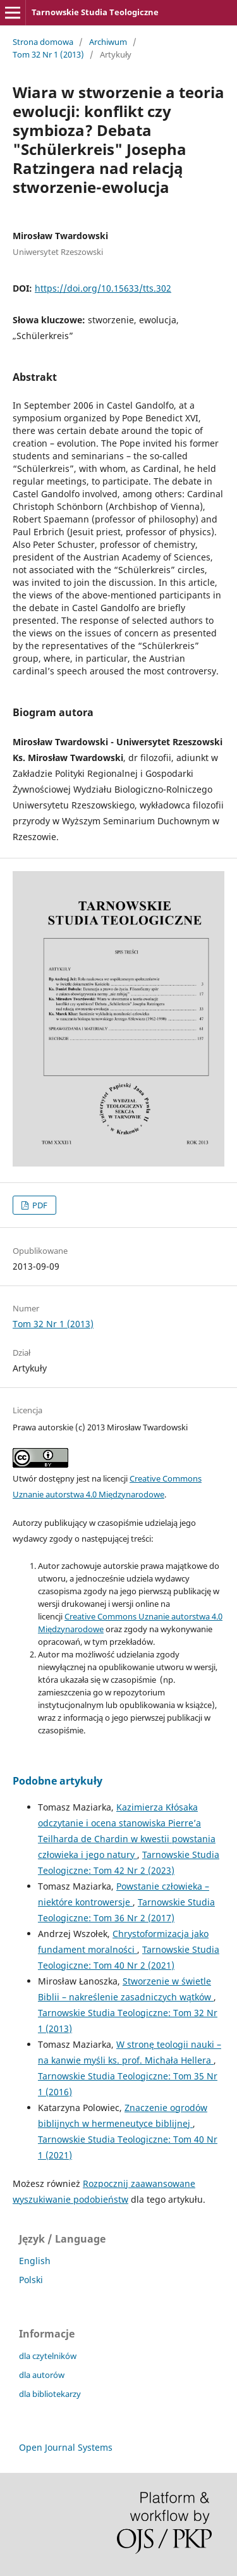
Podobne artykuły (57, 1781)
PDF (38, 1205)
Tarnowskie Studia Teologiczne (95, 12)
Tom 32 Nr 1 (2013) (48, 54)
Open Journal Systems (65, 2447)
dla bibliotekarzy (50, 2394)
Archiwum (108, 41)
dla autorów (41, 2375)
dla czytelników (47, 2356)
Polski (31, 2280)
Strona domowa (43, 41)
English (35, 2261)
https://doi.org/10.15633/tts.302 (103, 288)
